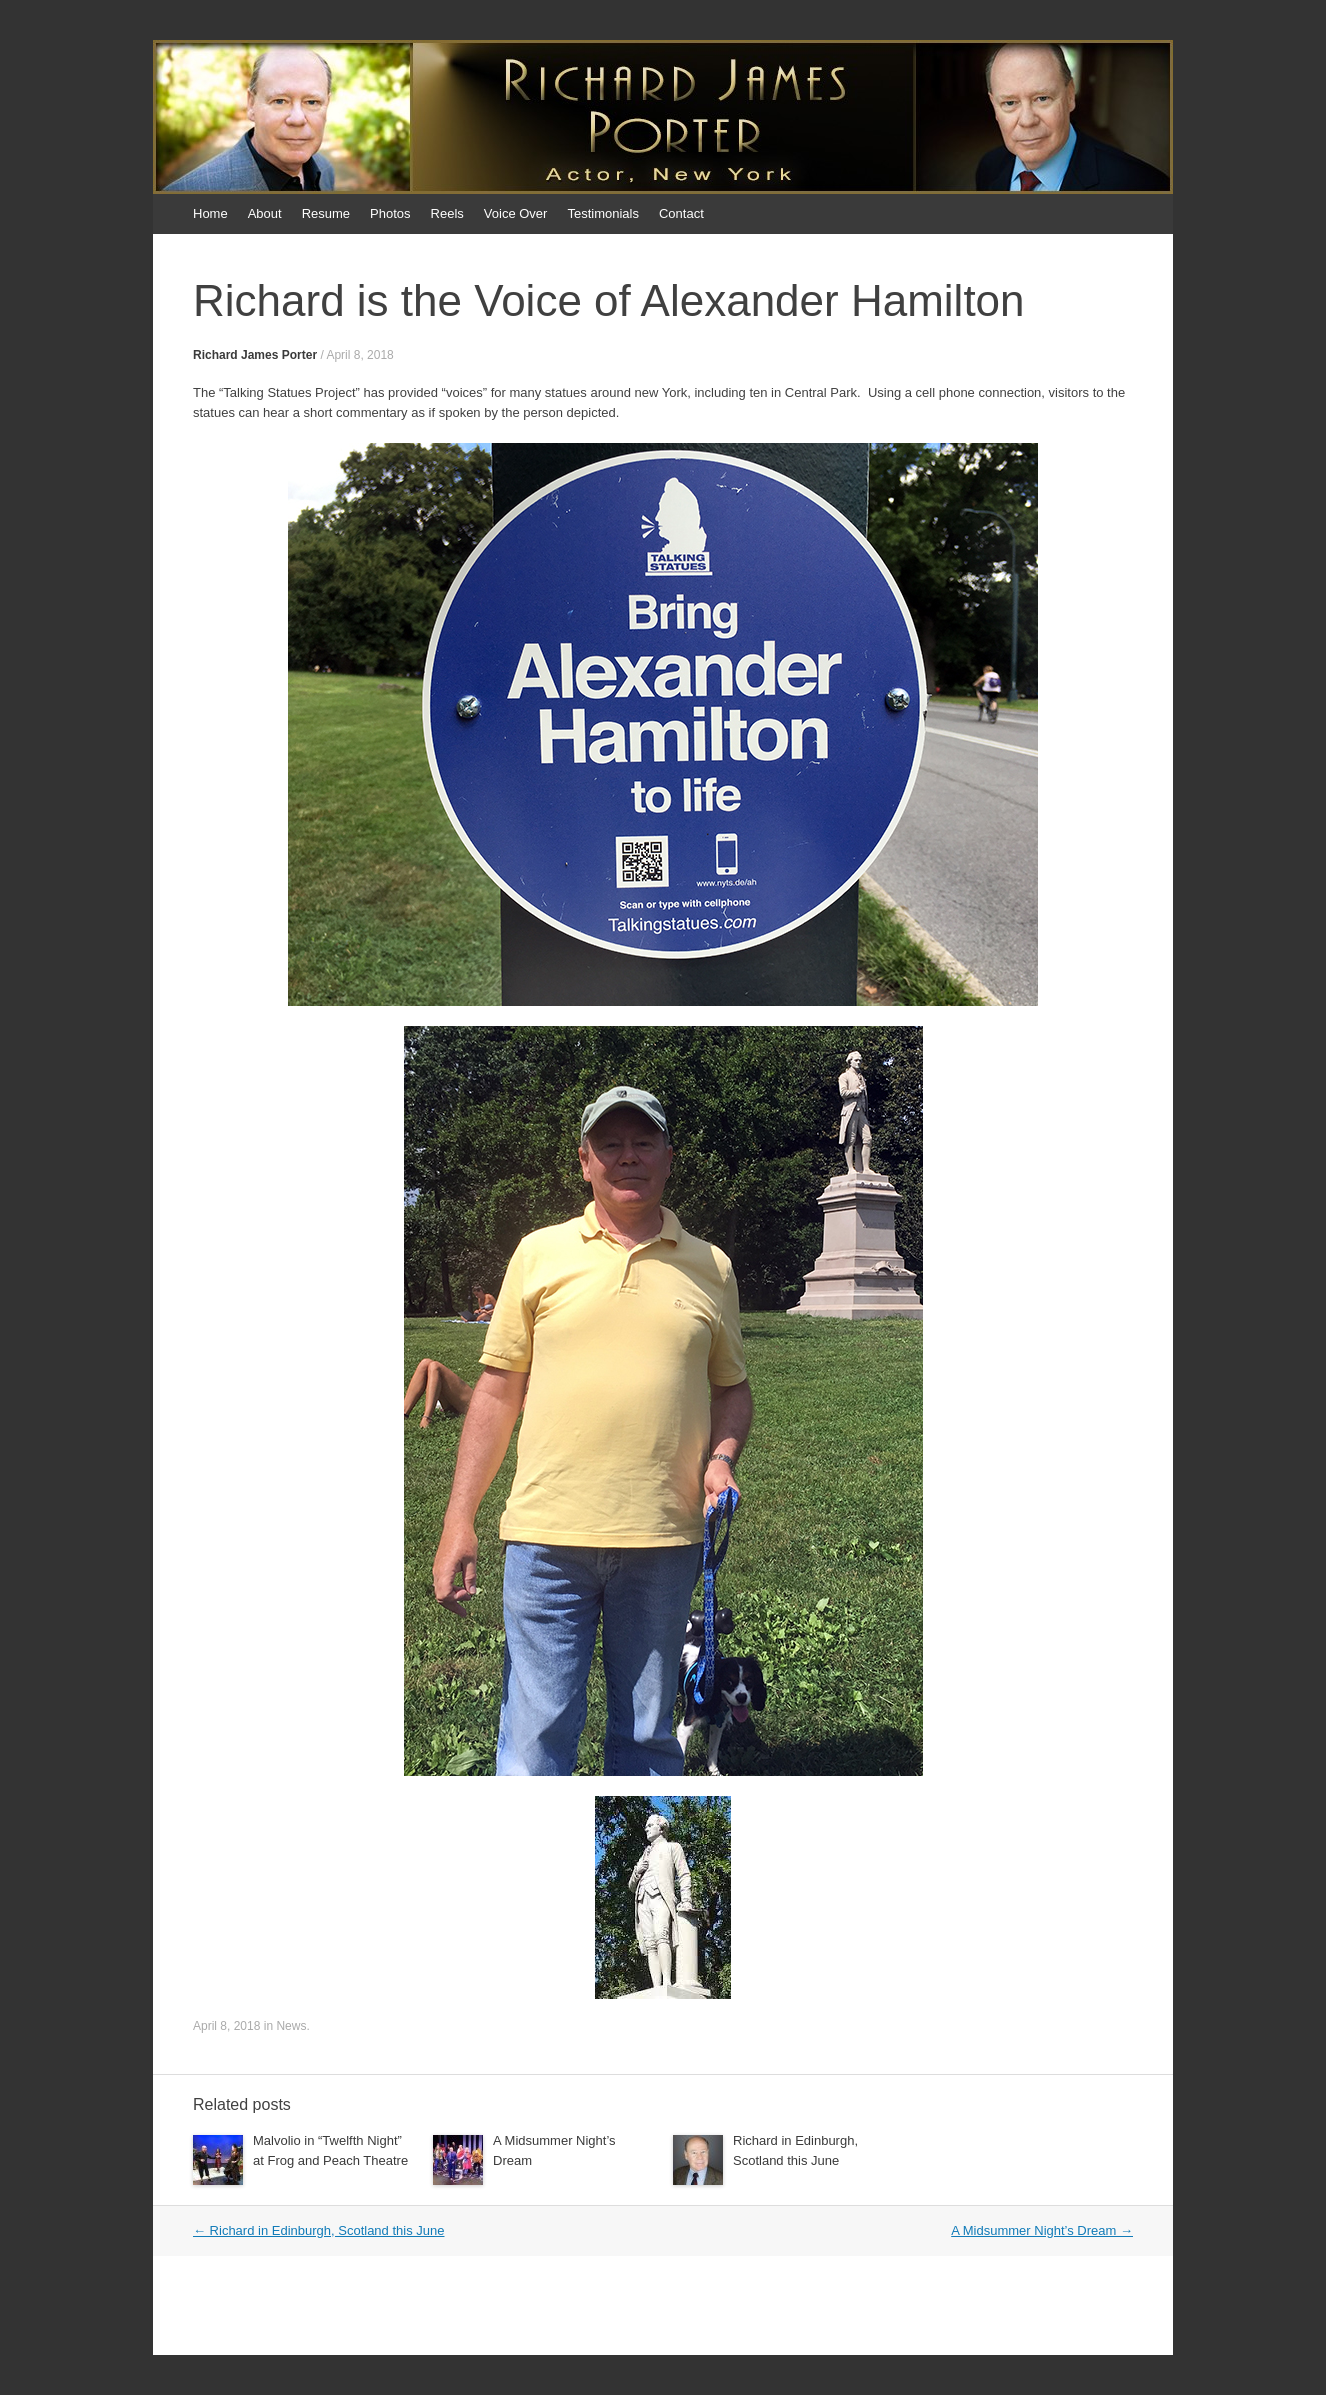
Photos (390, 213)
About (265, 213)
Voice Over (516, 213)
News (291, 2026)
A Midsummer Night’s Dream (1042, 2230)
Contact (681, 213)
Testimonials (603, 213)
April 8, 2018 (359, 355)
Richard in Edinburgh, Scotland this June (318, 2230)
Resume (326, 213)
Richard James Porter (255, 355)
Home (210, 213)
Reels (447, 213)
